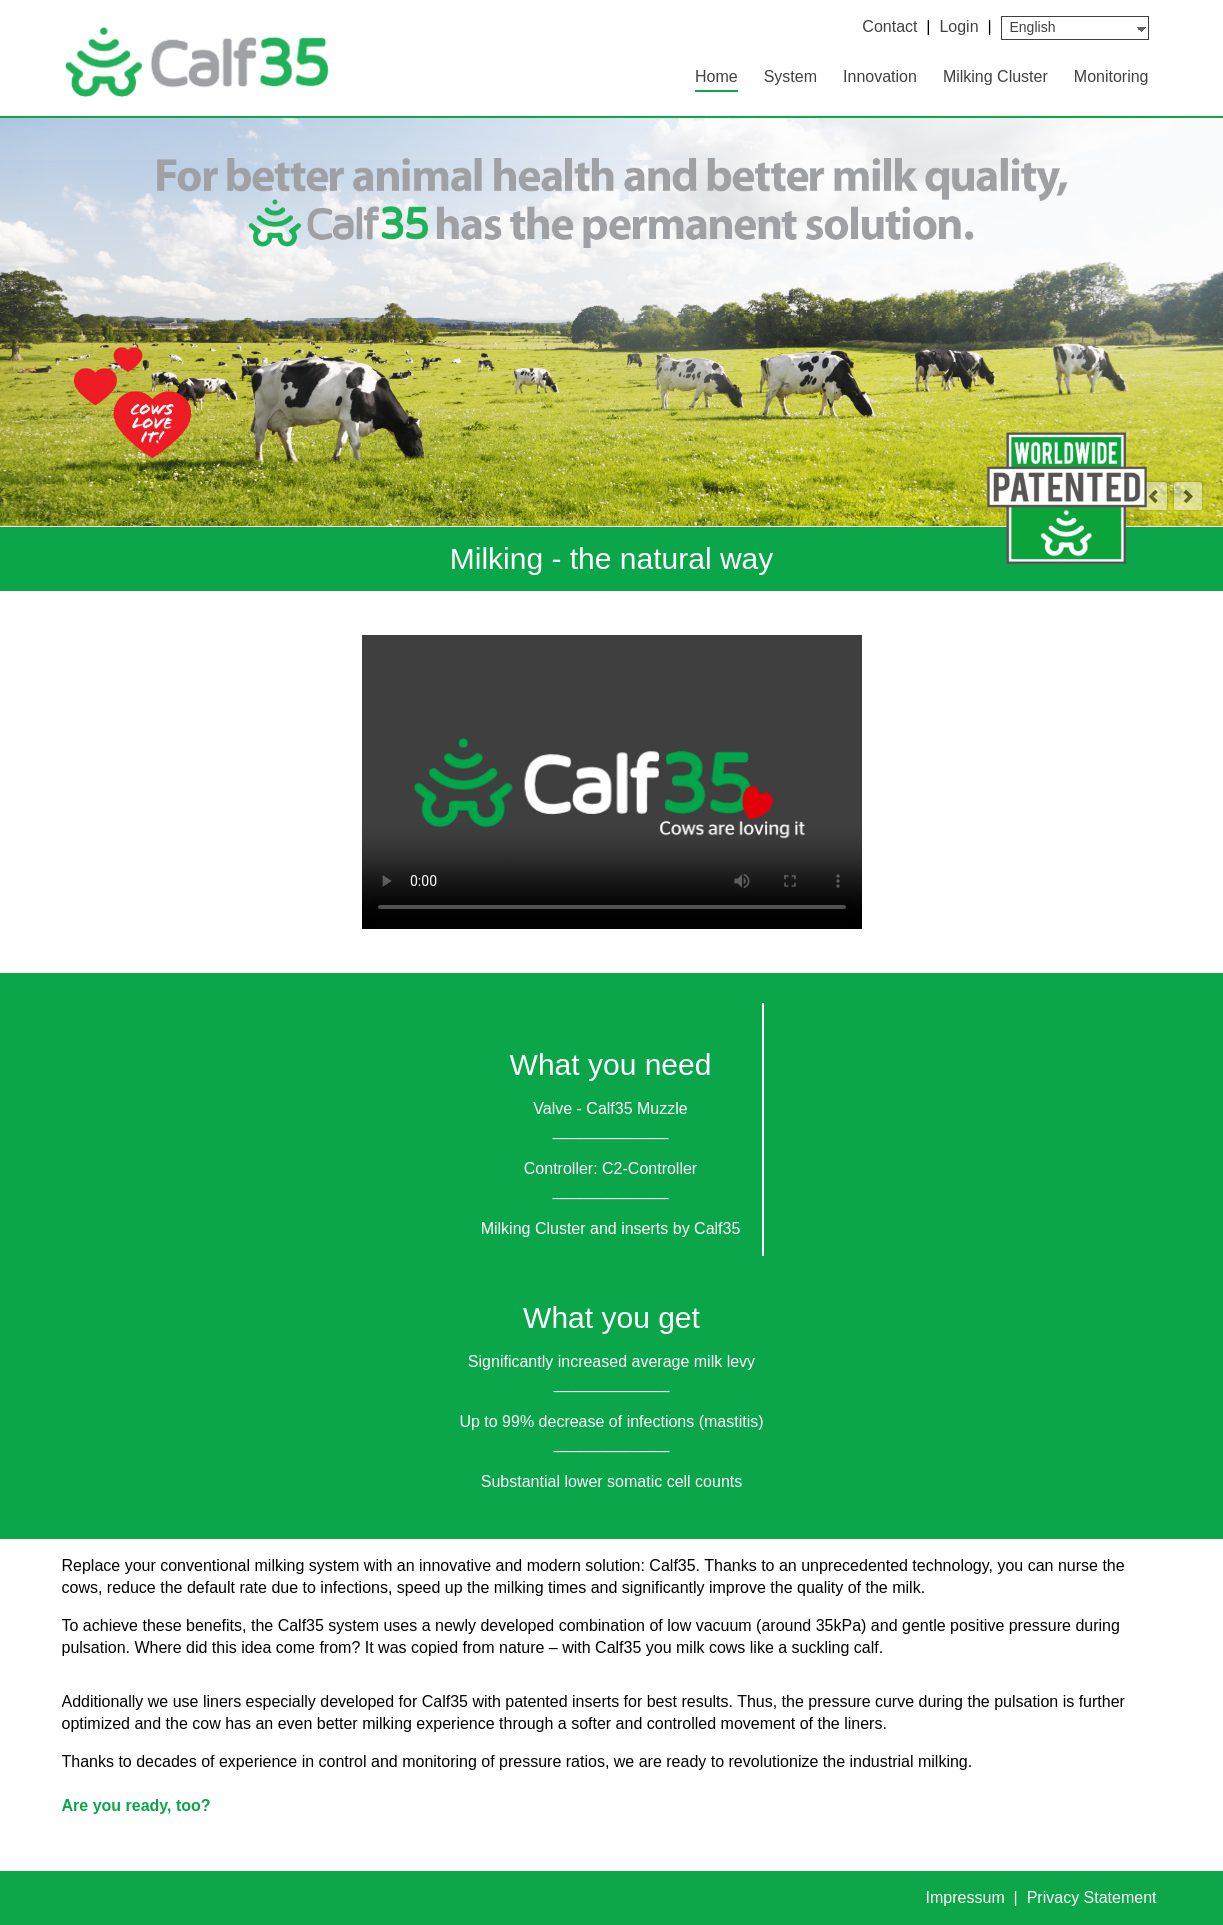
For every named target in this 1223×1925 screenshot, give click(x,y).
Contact (889, 26)
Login (958, 26)
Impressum (968, 1897)
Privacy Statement (1092, 1897)
